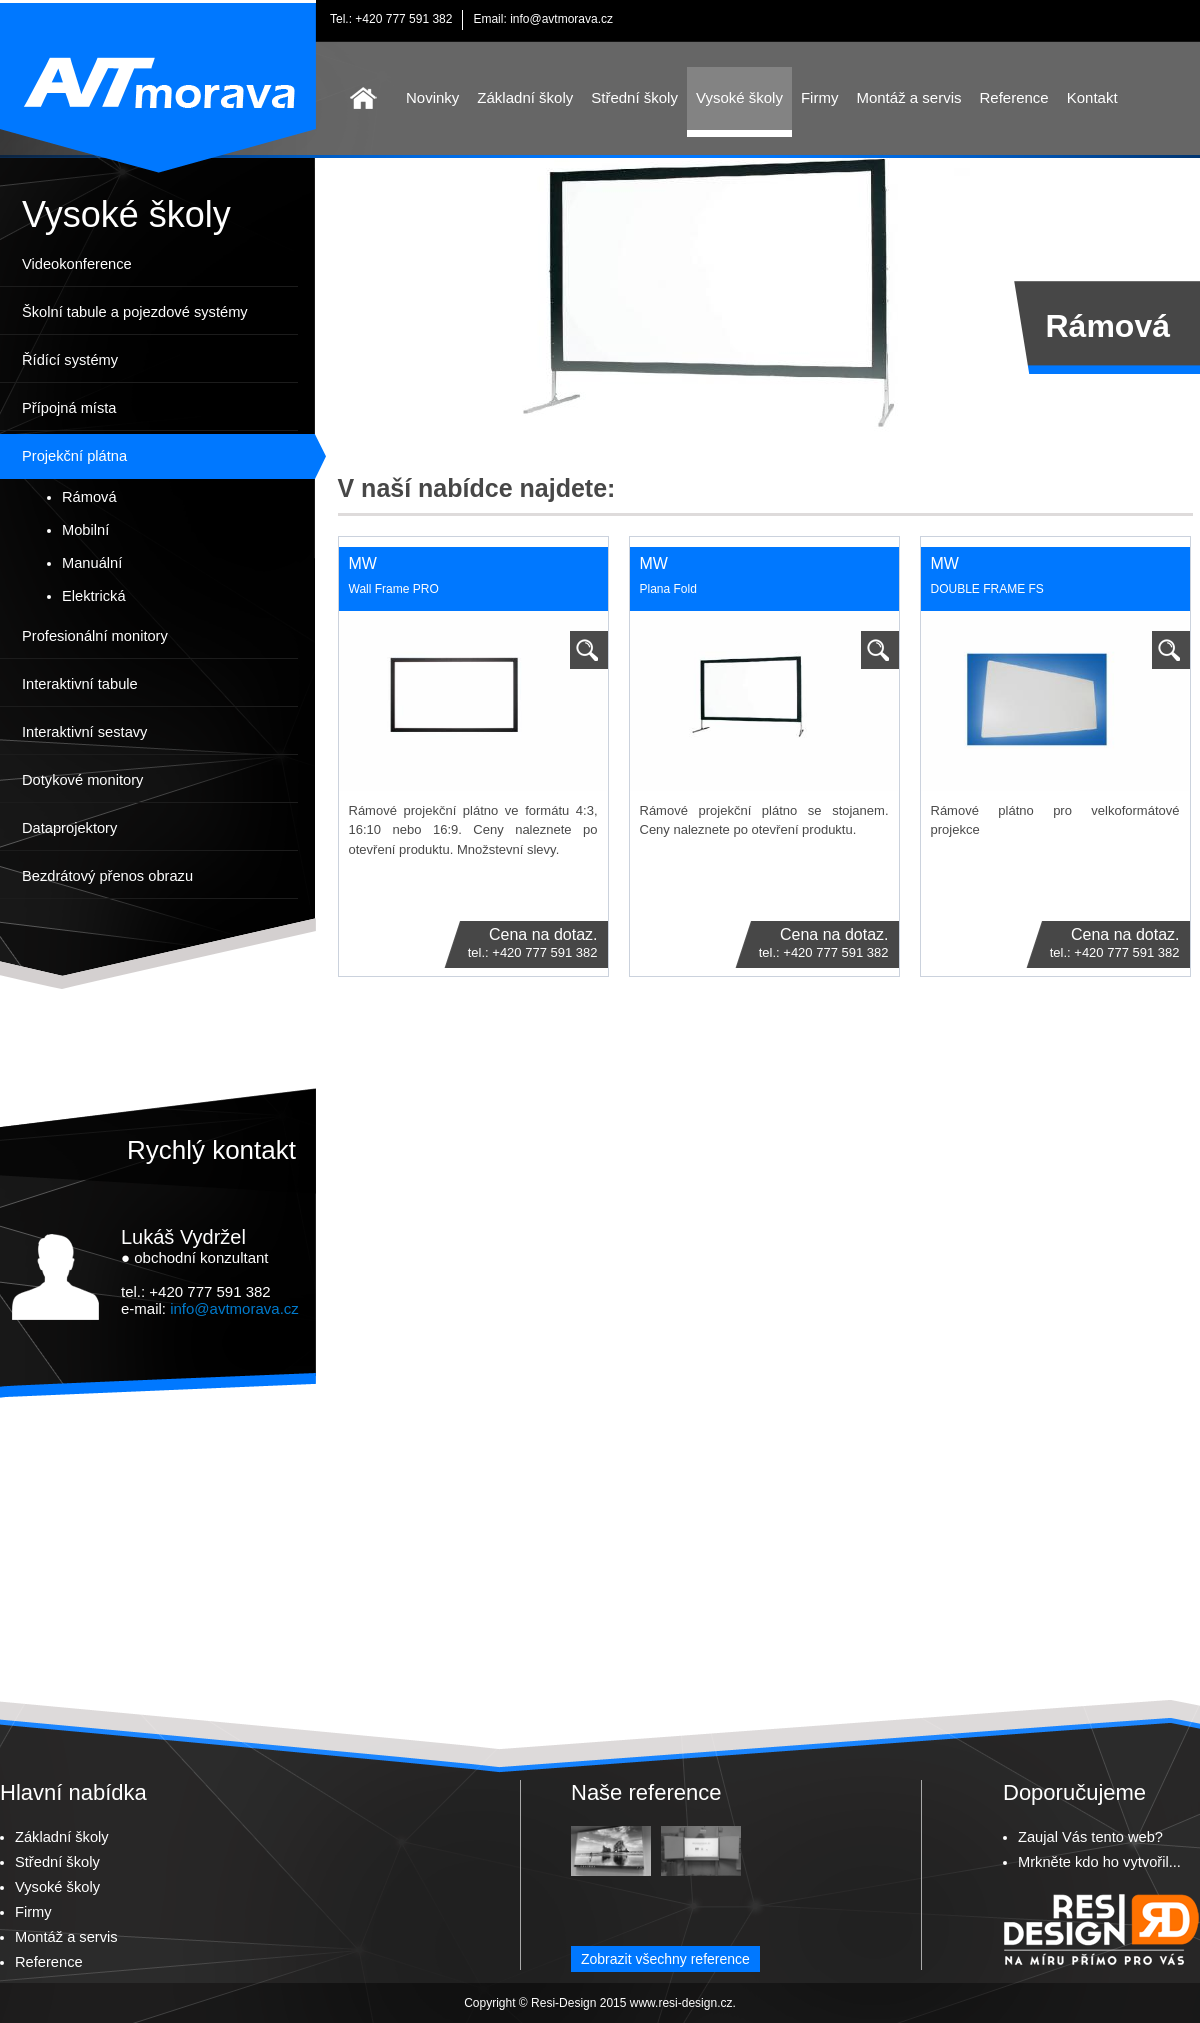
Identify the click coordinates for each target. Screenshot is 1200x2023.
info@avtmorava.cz (561, 19)
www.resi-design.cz (681, 2003)
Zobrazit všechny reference (665, 1959)
